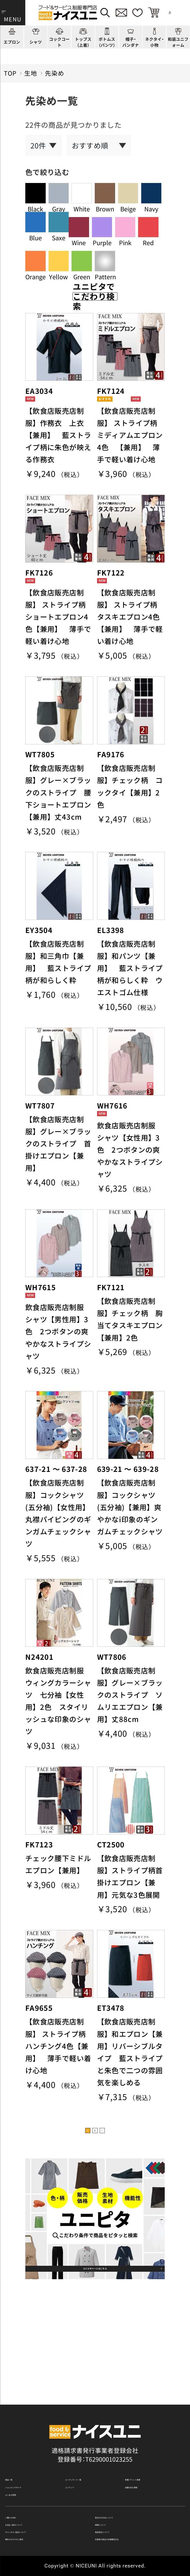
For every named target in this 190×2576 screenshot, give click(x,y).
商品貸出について (120, 2524)
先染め (55, 73)
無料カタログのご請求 (36, 2536)
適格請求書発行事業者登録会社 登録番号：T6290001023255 (95, 2416)
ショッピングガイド (33, 2458)
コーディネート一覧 (93, 2444)
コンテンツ (80, 2458)
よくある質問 (23, 2471)
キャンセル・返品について (40, 2524)
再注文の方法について (126, 2499)
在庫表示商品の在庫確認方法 (135, 2536)
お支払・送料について (34, 2512)
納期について (113, 2512)
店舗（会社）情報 (146, 2458)
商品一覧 (17, 2444)
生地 (30, 73)
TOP (10, 73)
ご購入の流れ (23, 2499)
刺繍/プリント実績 (151, 2444)
